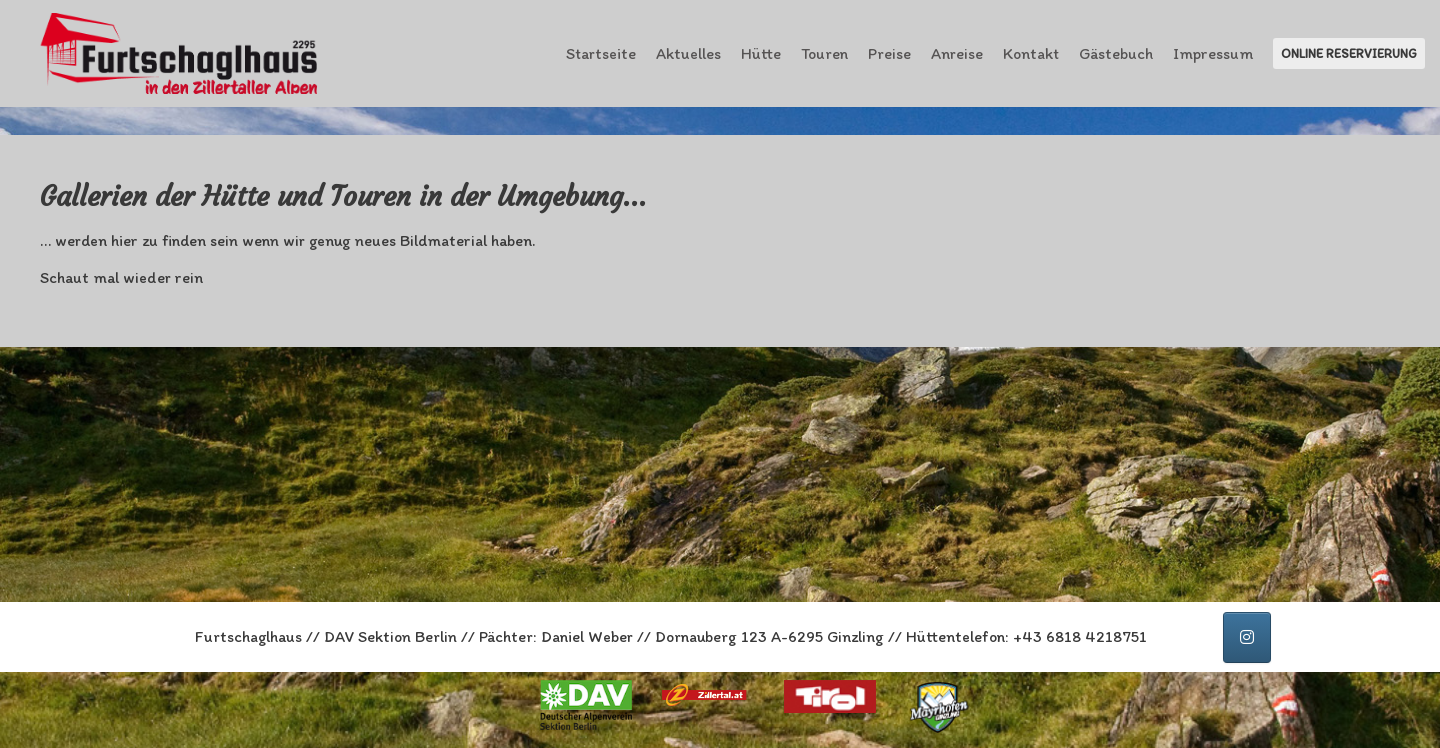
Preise (889, 53)
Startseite (601, 53)
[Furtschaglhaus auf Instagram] (1247, 637)
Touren (824, 53)
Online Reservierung (1349, 53)
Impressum (1213, 53)
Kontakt (1031, 53)
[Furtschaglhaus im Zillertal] (180, 53)
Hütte (761, 53)
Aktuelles (688, 53)
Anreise (957, 53)
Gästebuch (1116, 53)
